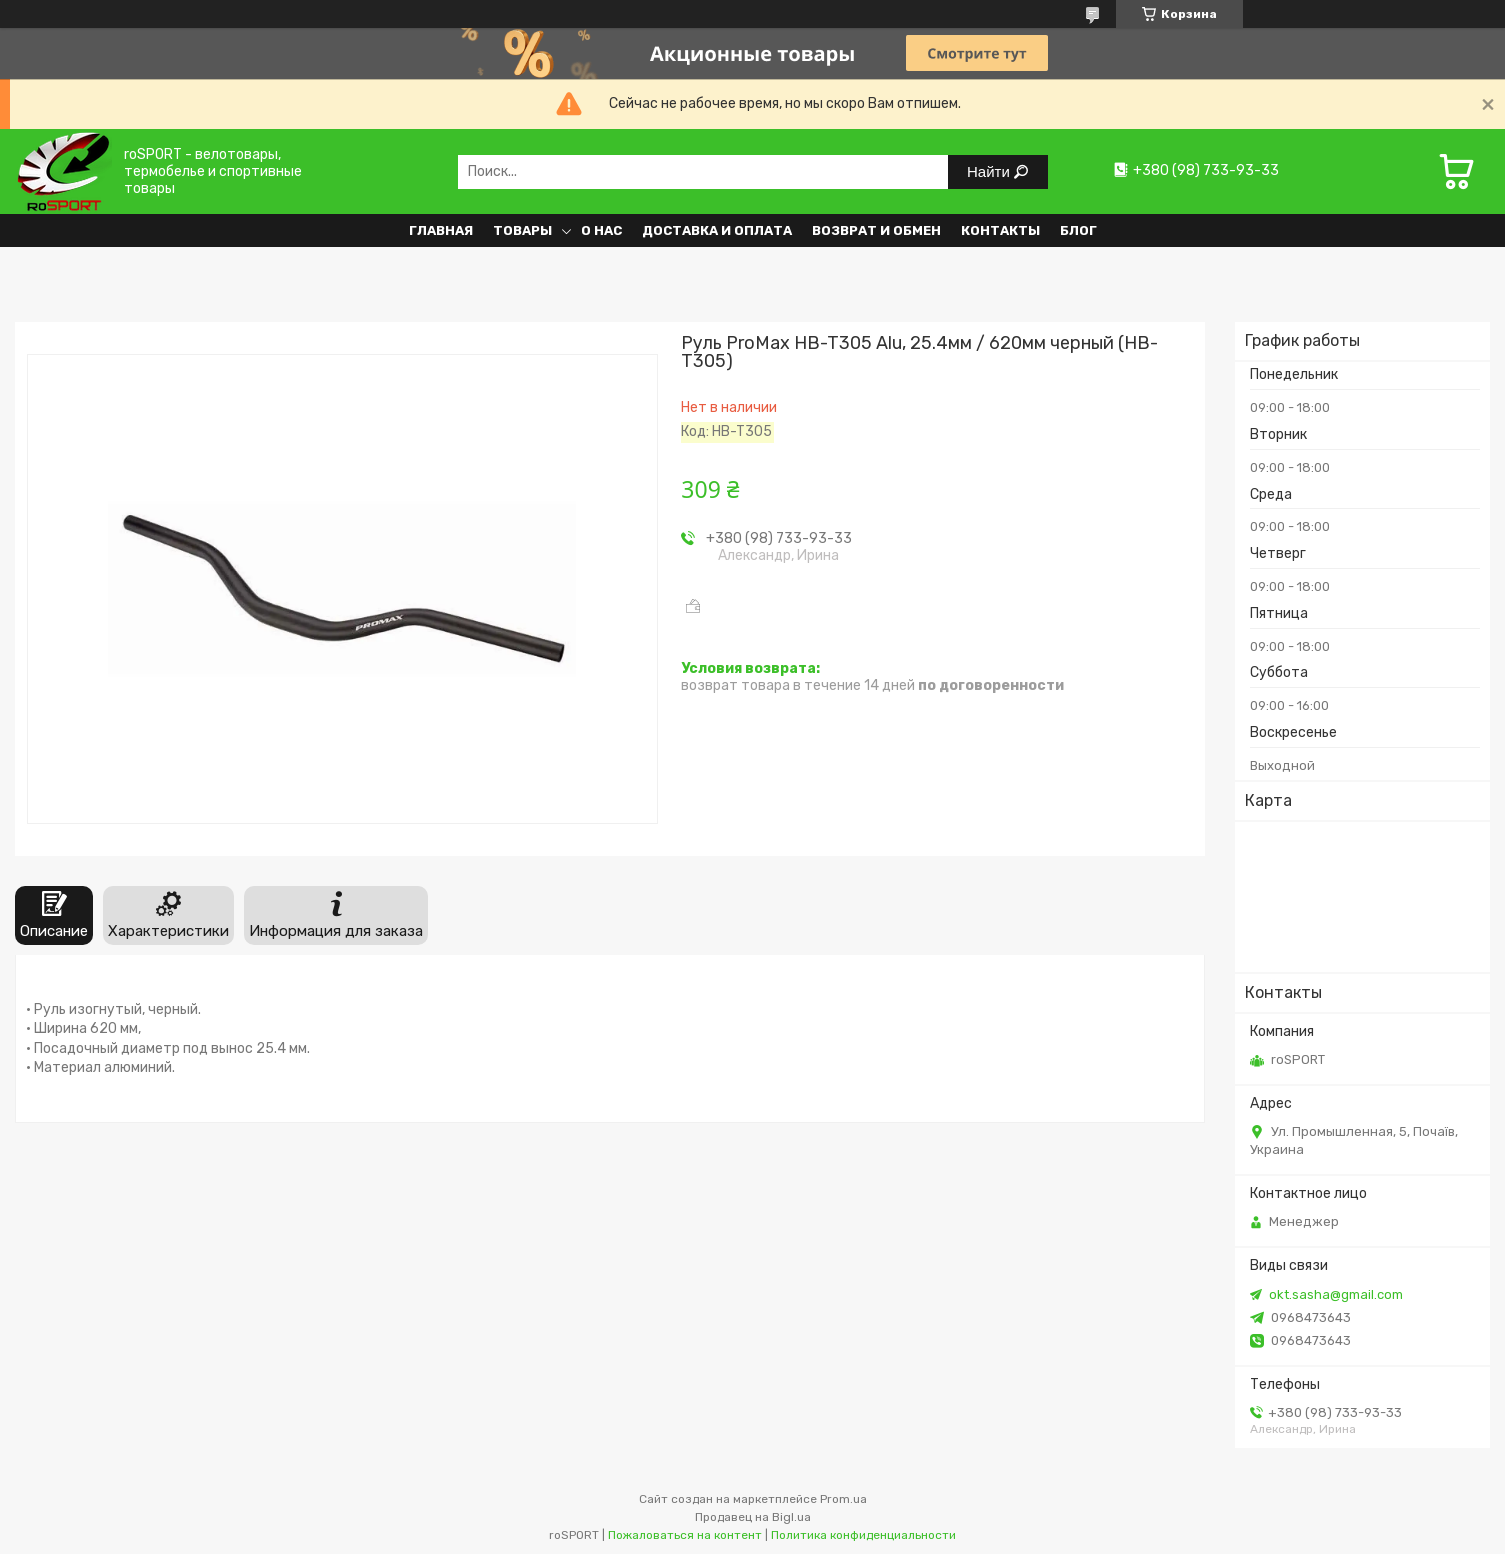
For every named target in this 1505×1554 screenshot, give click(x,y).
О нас (601, 230)
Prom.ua (843, 1499)
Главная (441, 230)
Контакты (1000, 230)
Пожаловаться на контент (685, 1535)
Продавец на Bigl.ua (753, 1517)
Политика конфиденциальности (863, 1535)
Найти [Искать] (990, 171)
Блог (1078, 230)
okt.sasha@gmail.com (1336, 1294)
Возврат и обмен (876, 230)
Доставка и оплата (717, 230)
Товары (522, 230)
